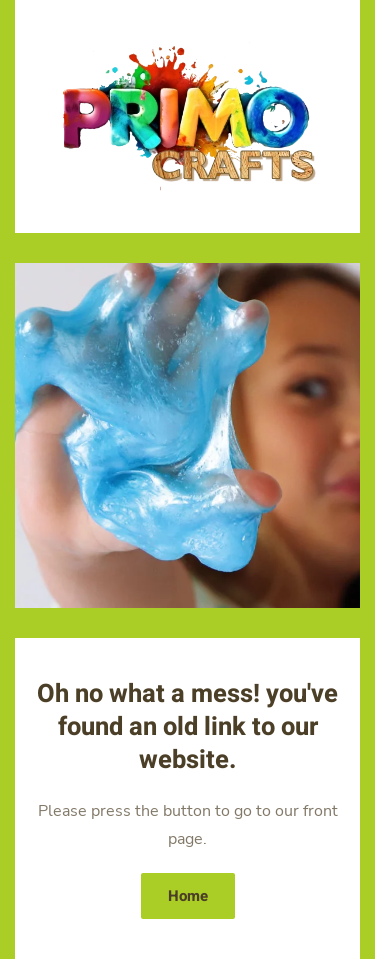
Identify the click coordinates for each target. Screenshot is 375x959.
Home (188, 896)
